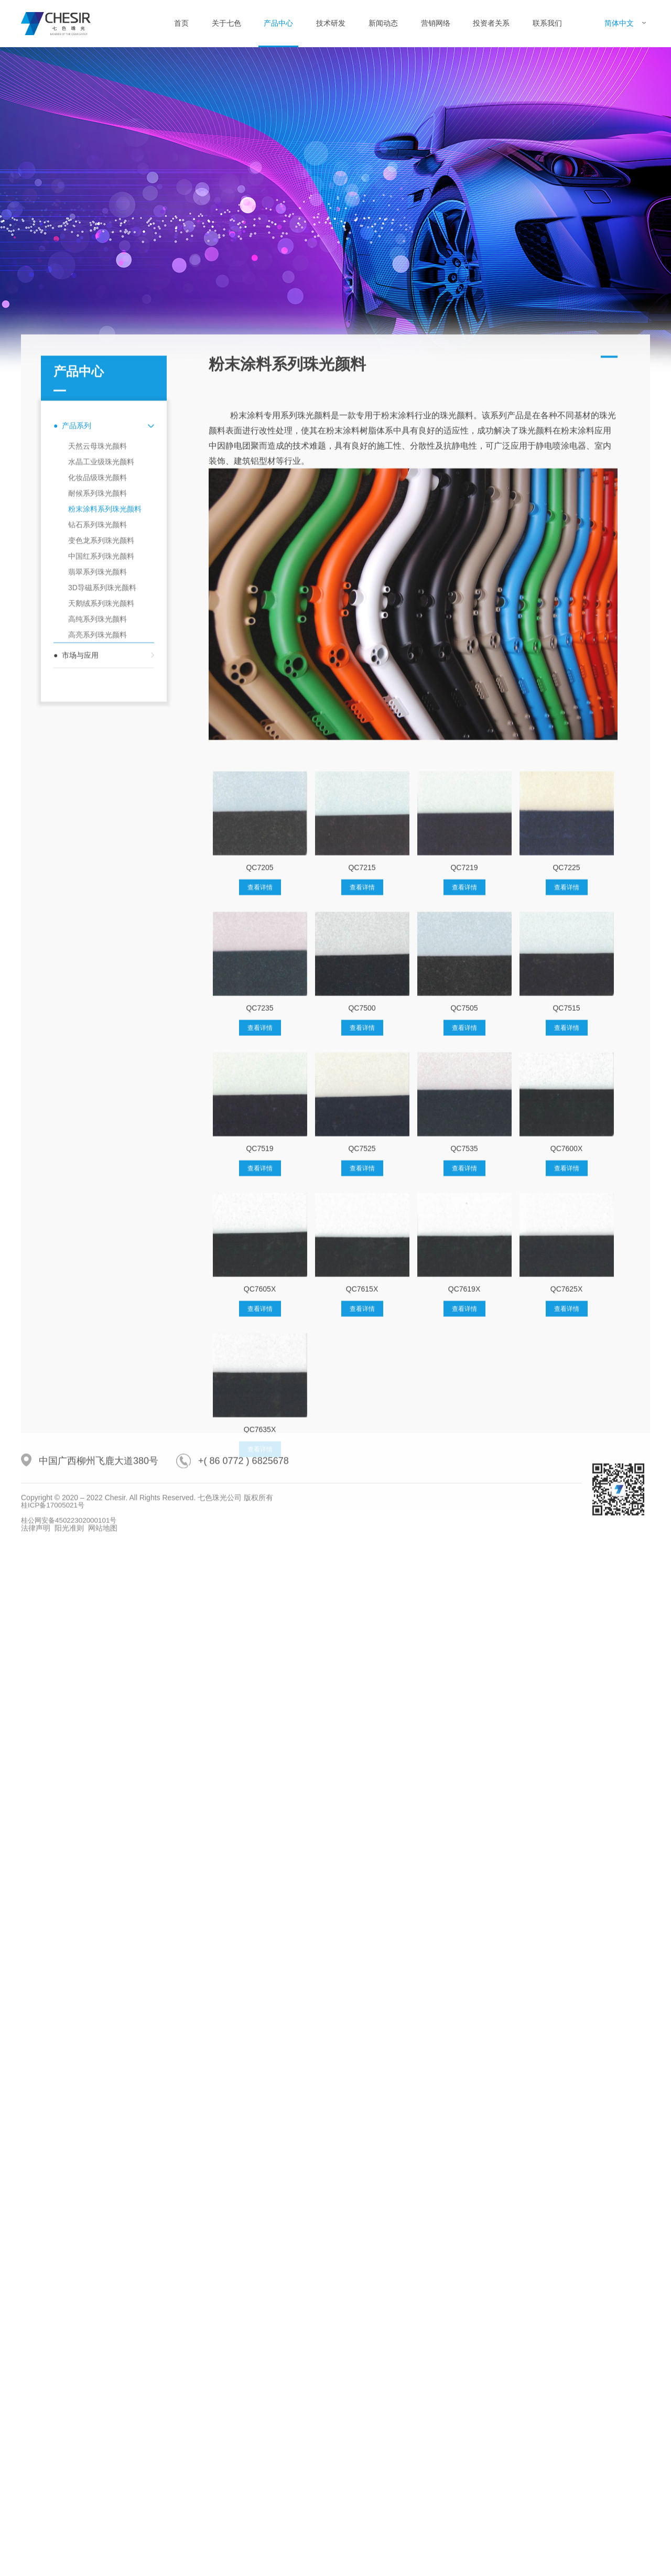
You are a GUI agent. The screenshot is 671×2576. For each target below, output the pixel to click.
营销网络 (435, 23)
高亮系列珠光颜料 (97, 969)
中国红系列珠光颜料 (101, 890)
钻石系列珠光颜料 (97, 859)
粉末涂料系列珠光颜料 (105, 843)
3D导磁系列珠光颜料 (102, 922)
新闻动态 (383, 23)
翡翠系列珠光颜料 (97, 906)
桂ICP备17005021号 (54, 1558)
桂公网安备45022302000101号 (71, 1572)
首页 (181, 23)
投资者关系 (491, 23)
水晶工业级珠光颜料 (101, 796)
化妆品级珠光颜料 (97, 812)
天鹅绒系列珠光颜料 (101, 938)
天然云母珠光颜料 (97, 780)
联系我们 (547, 23)
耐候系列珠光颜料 (97, 828)
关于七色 (226, 23)
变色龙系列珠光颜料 (101, 875)
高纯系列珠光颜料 (97, 953)
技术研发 (330, 23)
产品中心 (278, 23)
